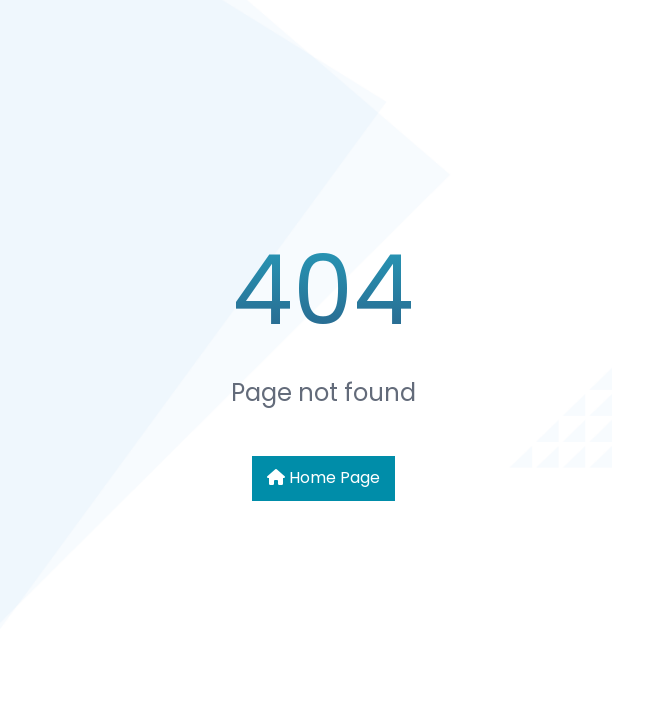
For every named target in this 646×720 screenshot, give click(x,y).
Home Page (323, 477)
